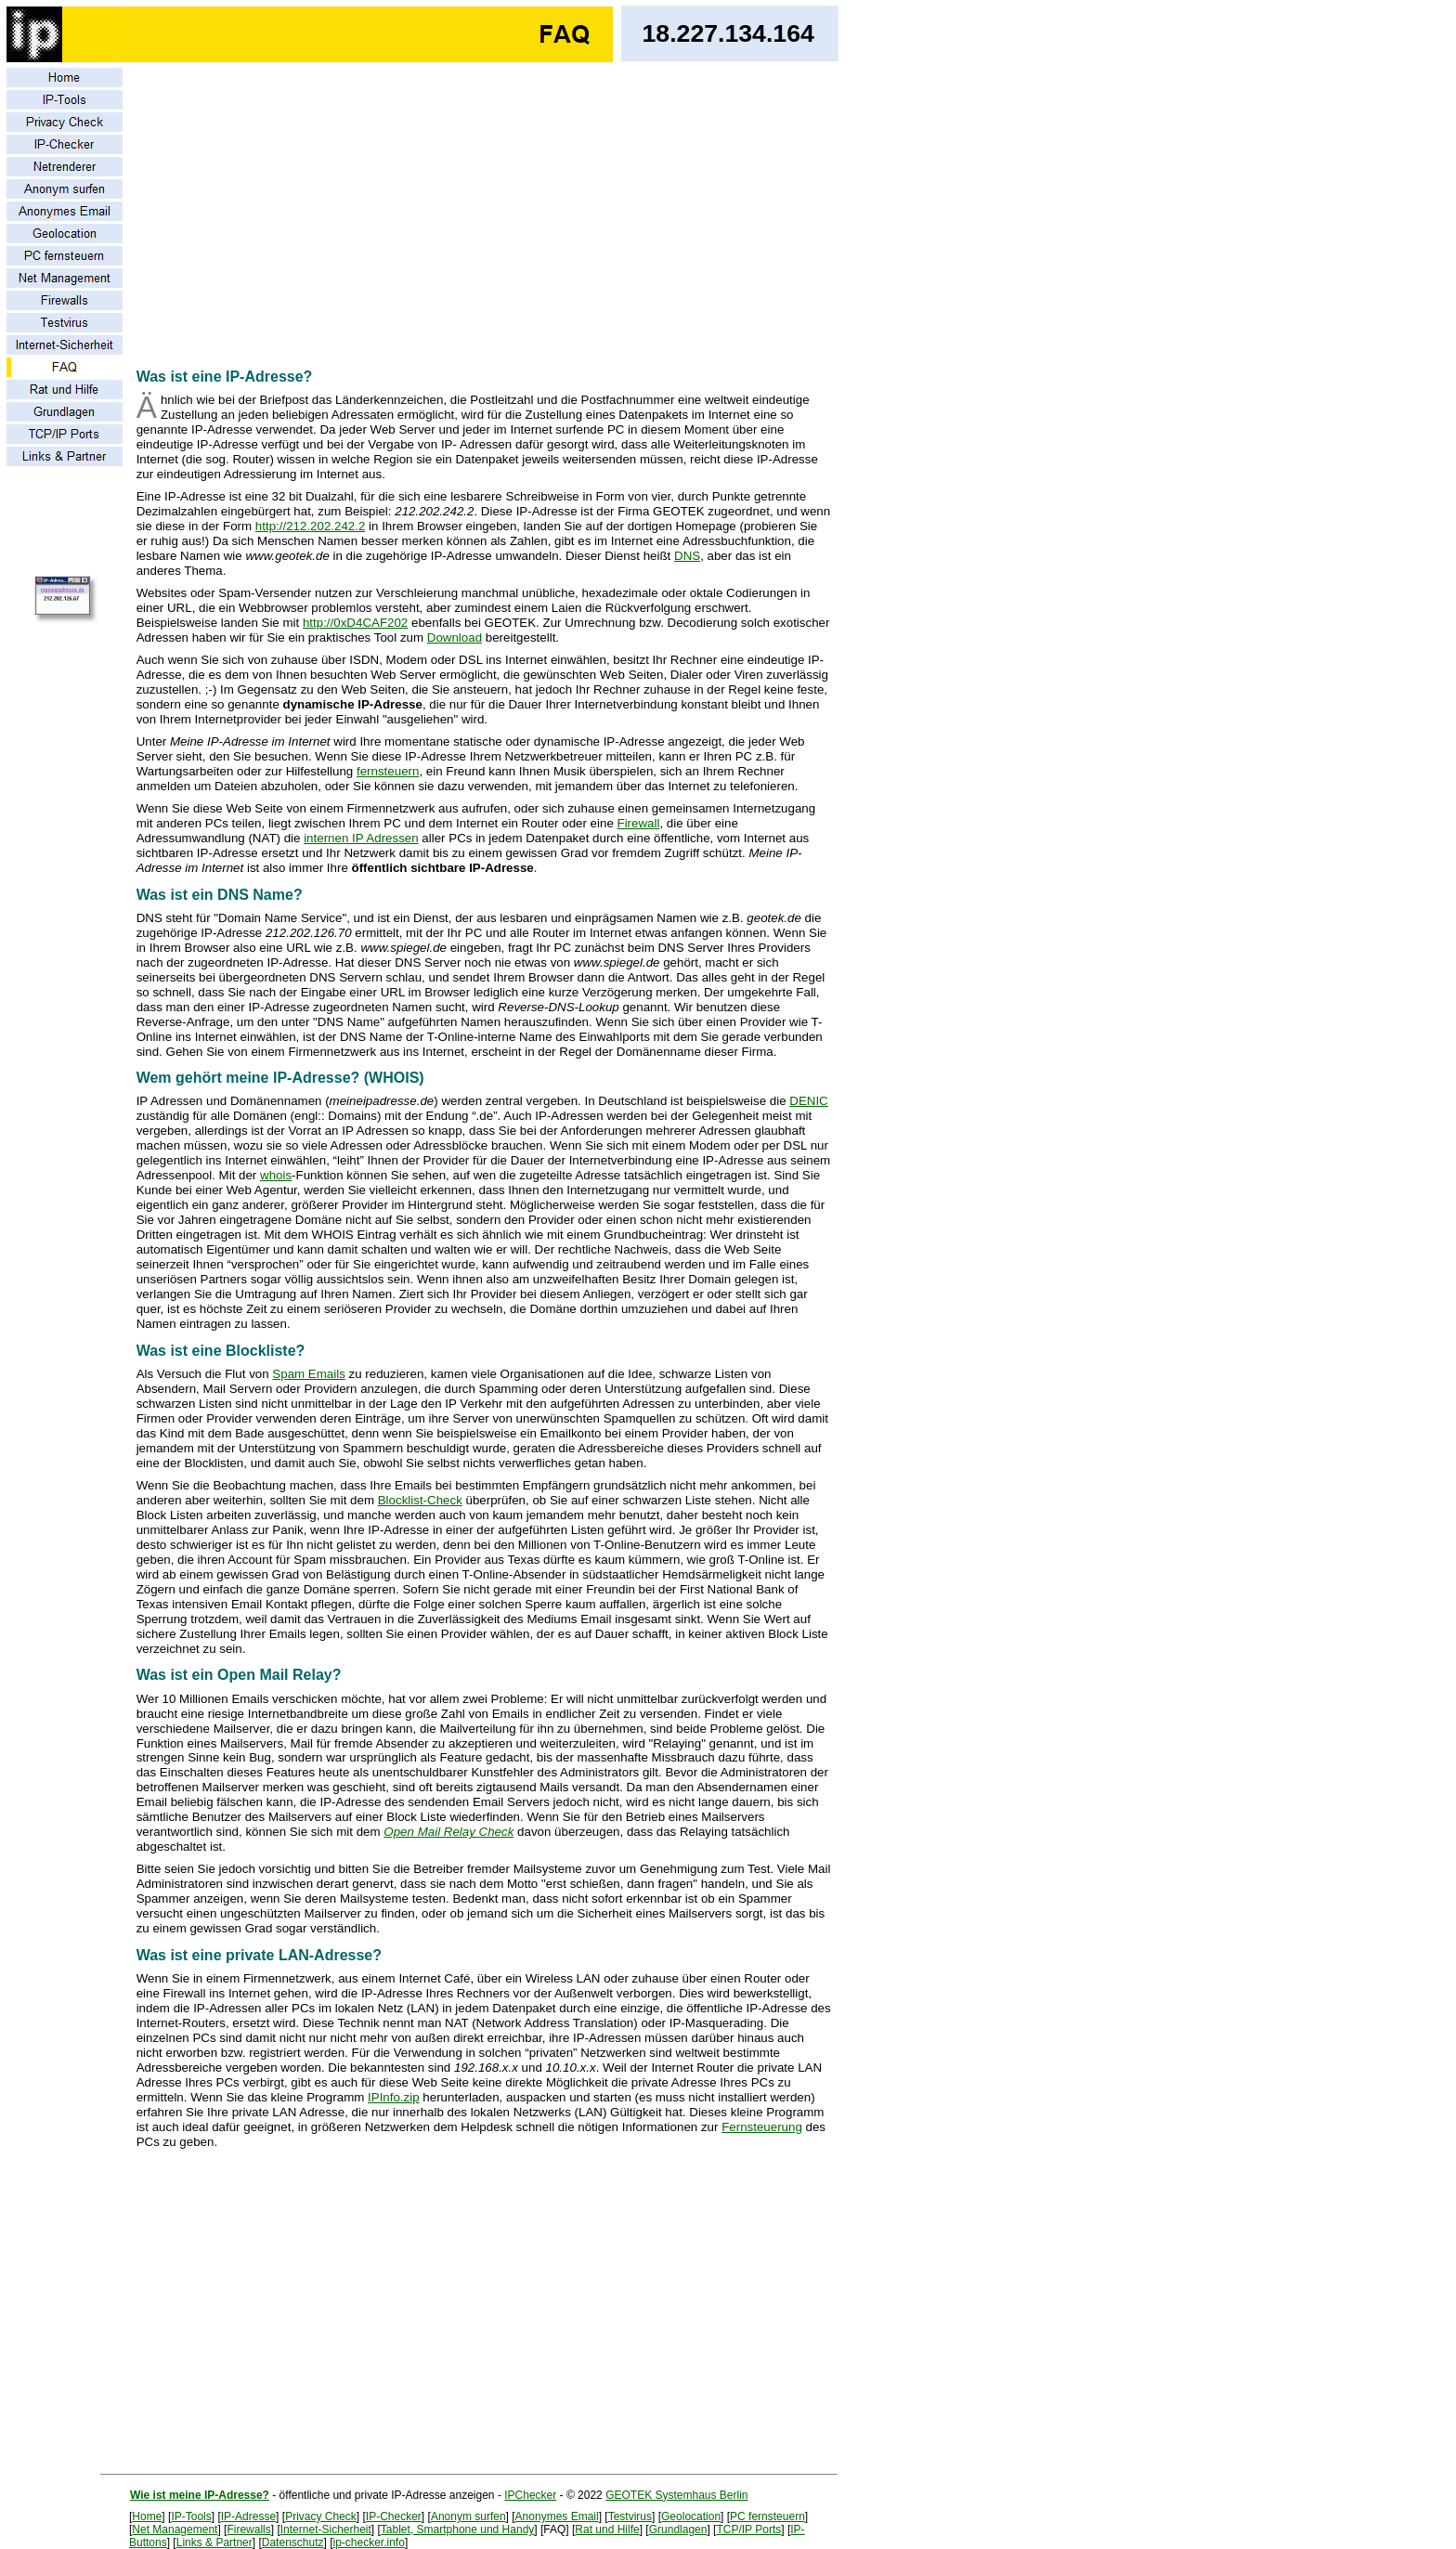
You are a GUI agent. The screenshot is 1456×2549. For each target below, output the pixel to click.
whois (276, 1175)
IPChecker (530, 2495)
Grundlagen (678, 2529)
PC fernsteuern (767, 2516)
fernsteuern (388, 771)
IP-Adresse (248, 2516)
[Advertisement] (484, 210)
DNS (687, 556)
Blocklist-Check (420, 1500)
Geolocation (691, 2516)
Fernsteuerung (762, 2127)
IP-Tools (191, 2516)
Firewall (639, 823)
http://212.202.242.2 (310, 526)
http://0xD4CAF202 (355, 623)
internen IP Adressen (361, 838)
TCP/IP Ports (748, 2529)
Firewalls (248, 2529)
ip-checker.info (369, 2542)
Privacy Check (321, 2516)
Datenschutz (293, 2542)
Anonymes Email (557, 2516)
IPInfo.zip (394, 2097)
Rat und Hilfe (607, 2529)
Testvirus (630, 2516)
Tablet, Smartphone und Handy (457, 2529)
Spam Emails (308, 1374)
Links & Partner (214, 2542)
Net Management (174, 2529)
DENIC (808, 1101)
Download (454, 637)
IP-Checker (394, 2516)
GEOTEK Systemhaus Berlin (676, 2495)
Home (147, 2516)
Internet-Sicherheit (325, 2529)
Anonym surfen (468, 2516)
